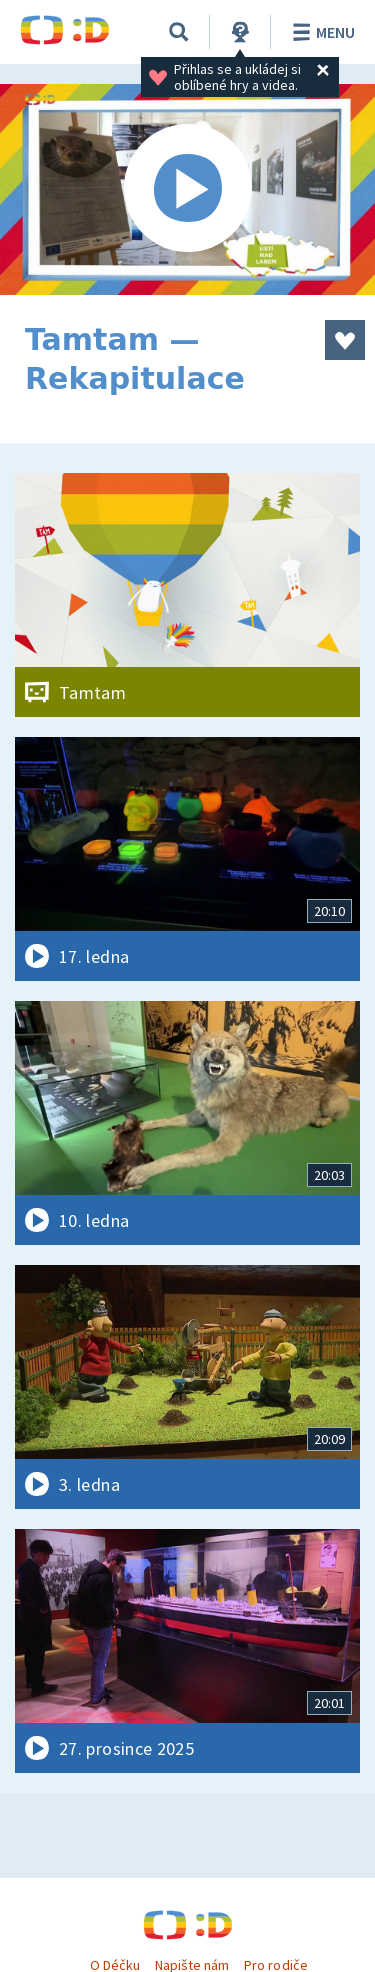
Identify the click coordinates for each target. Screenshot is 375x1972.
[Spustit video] (187, 189)
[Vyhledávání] (179, 32)
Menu (320, 32)
